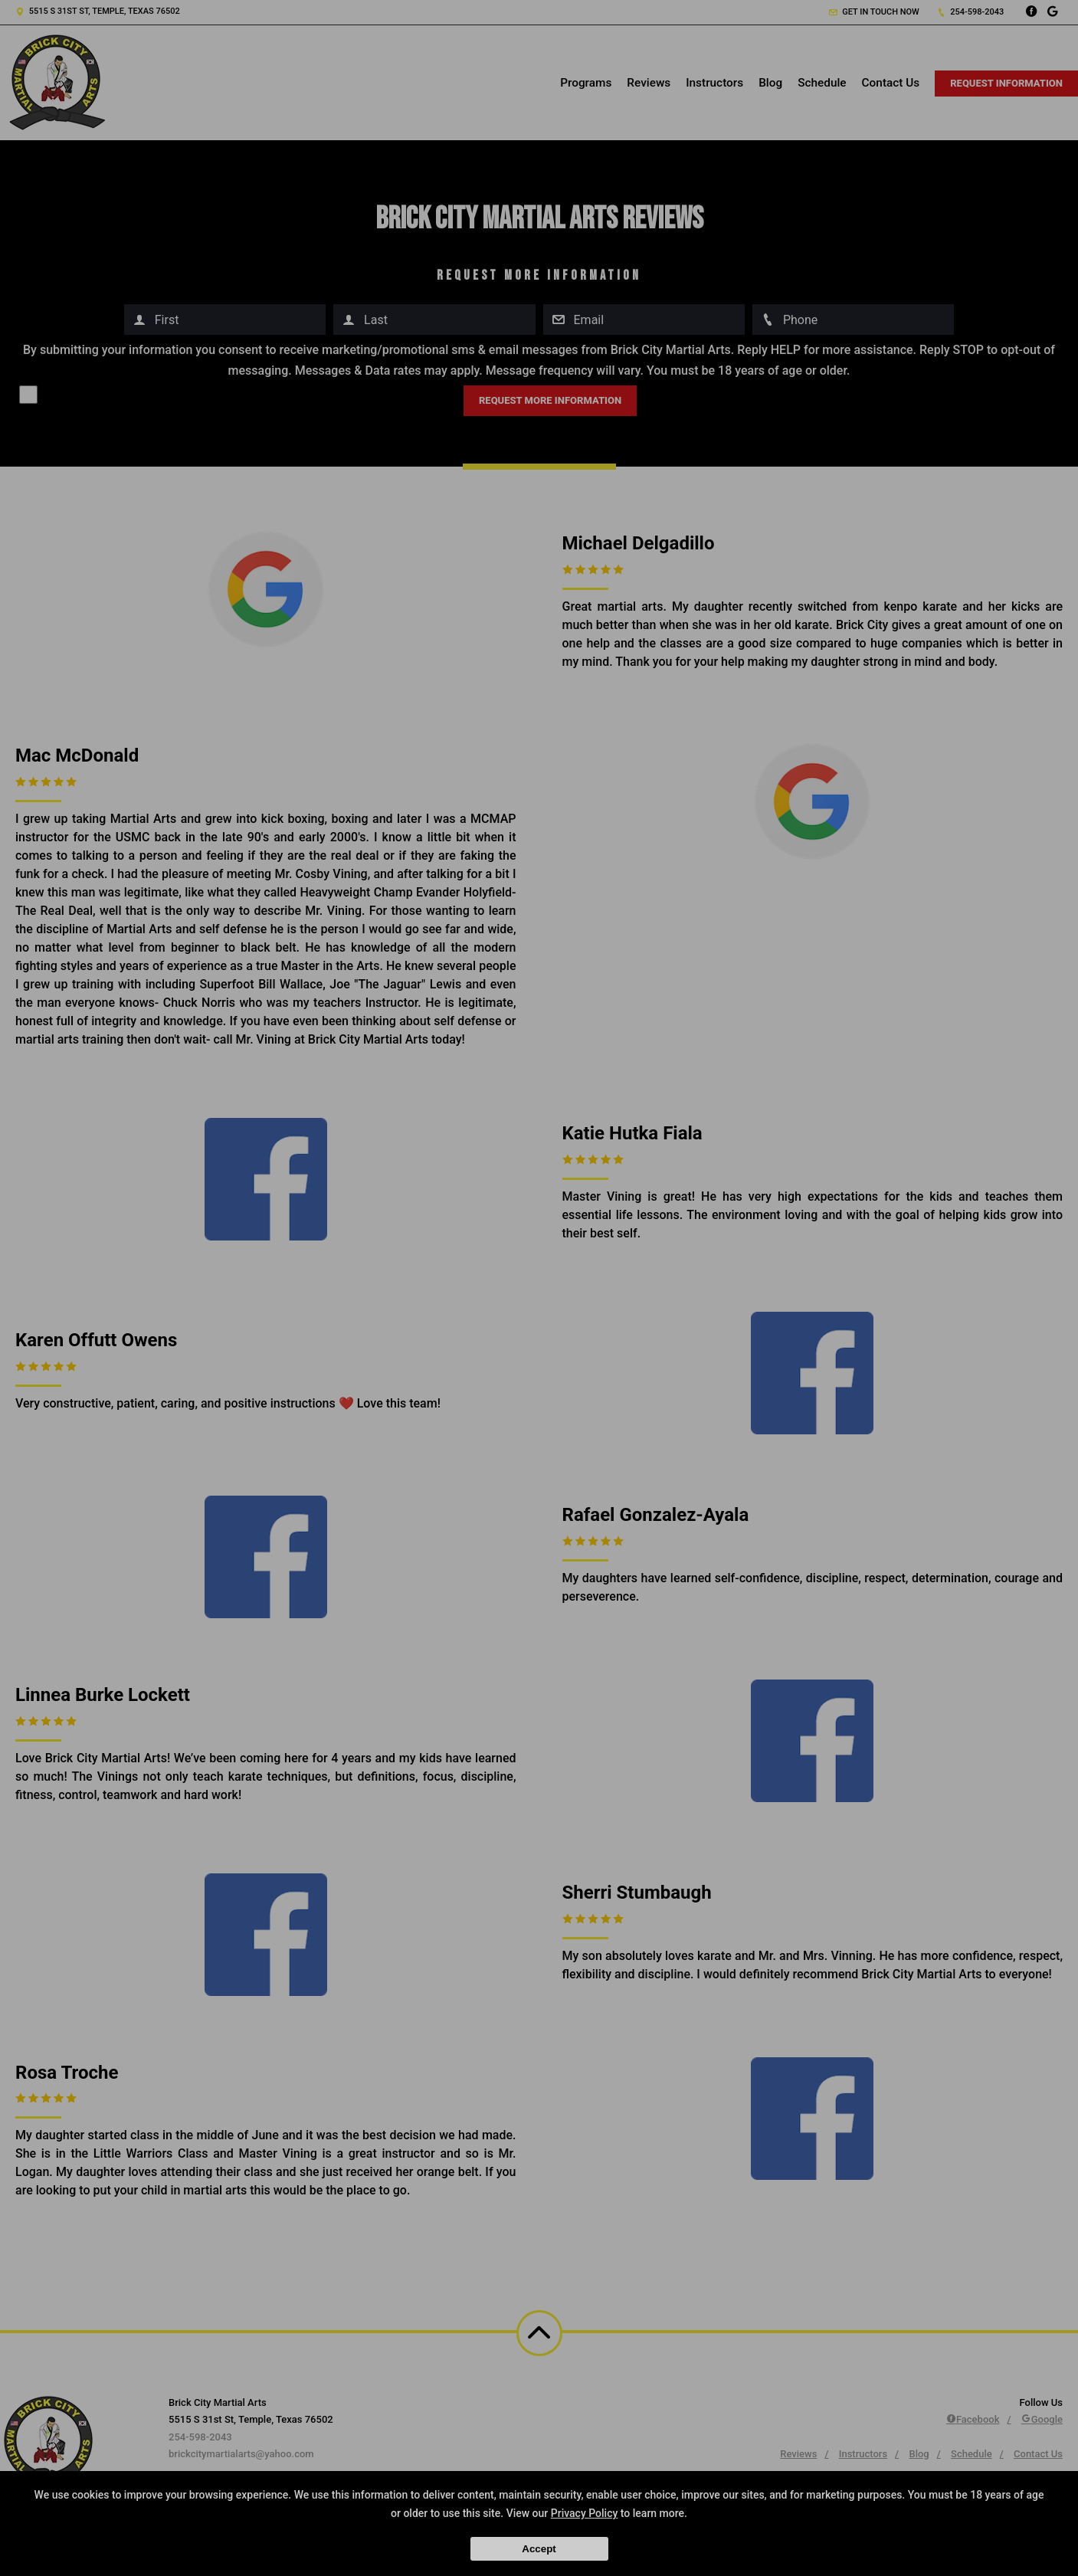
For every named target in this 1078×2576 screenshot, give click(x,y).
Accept (538, 2549)
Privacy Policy (584, 2513)
